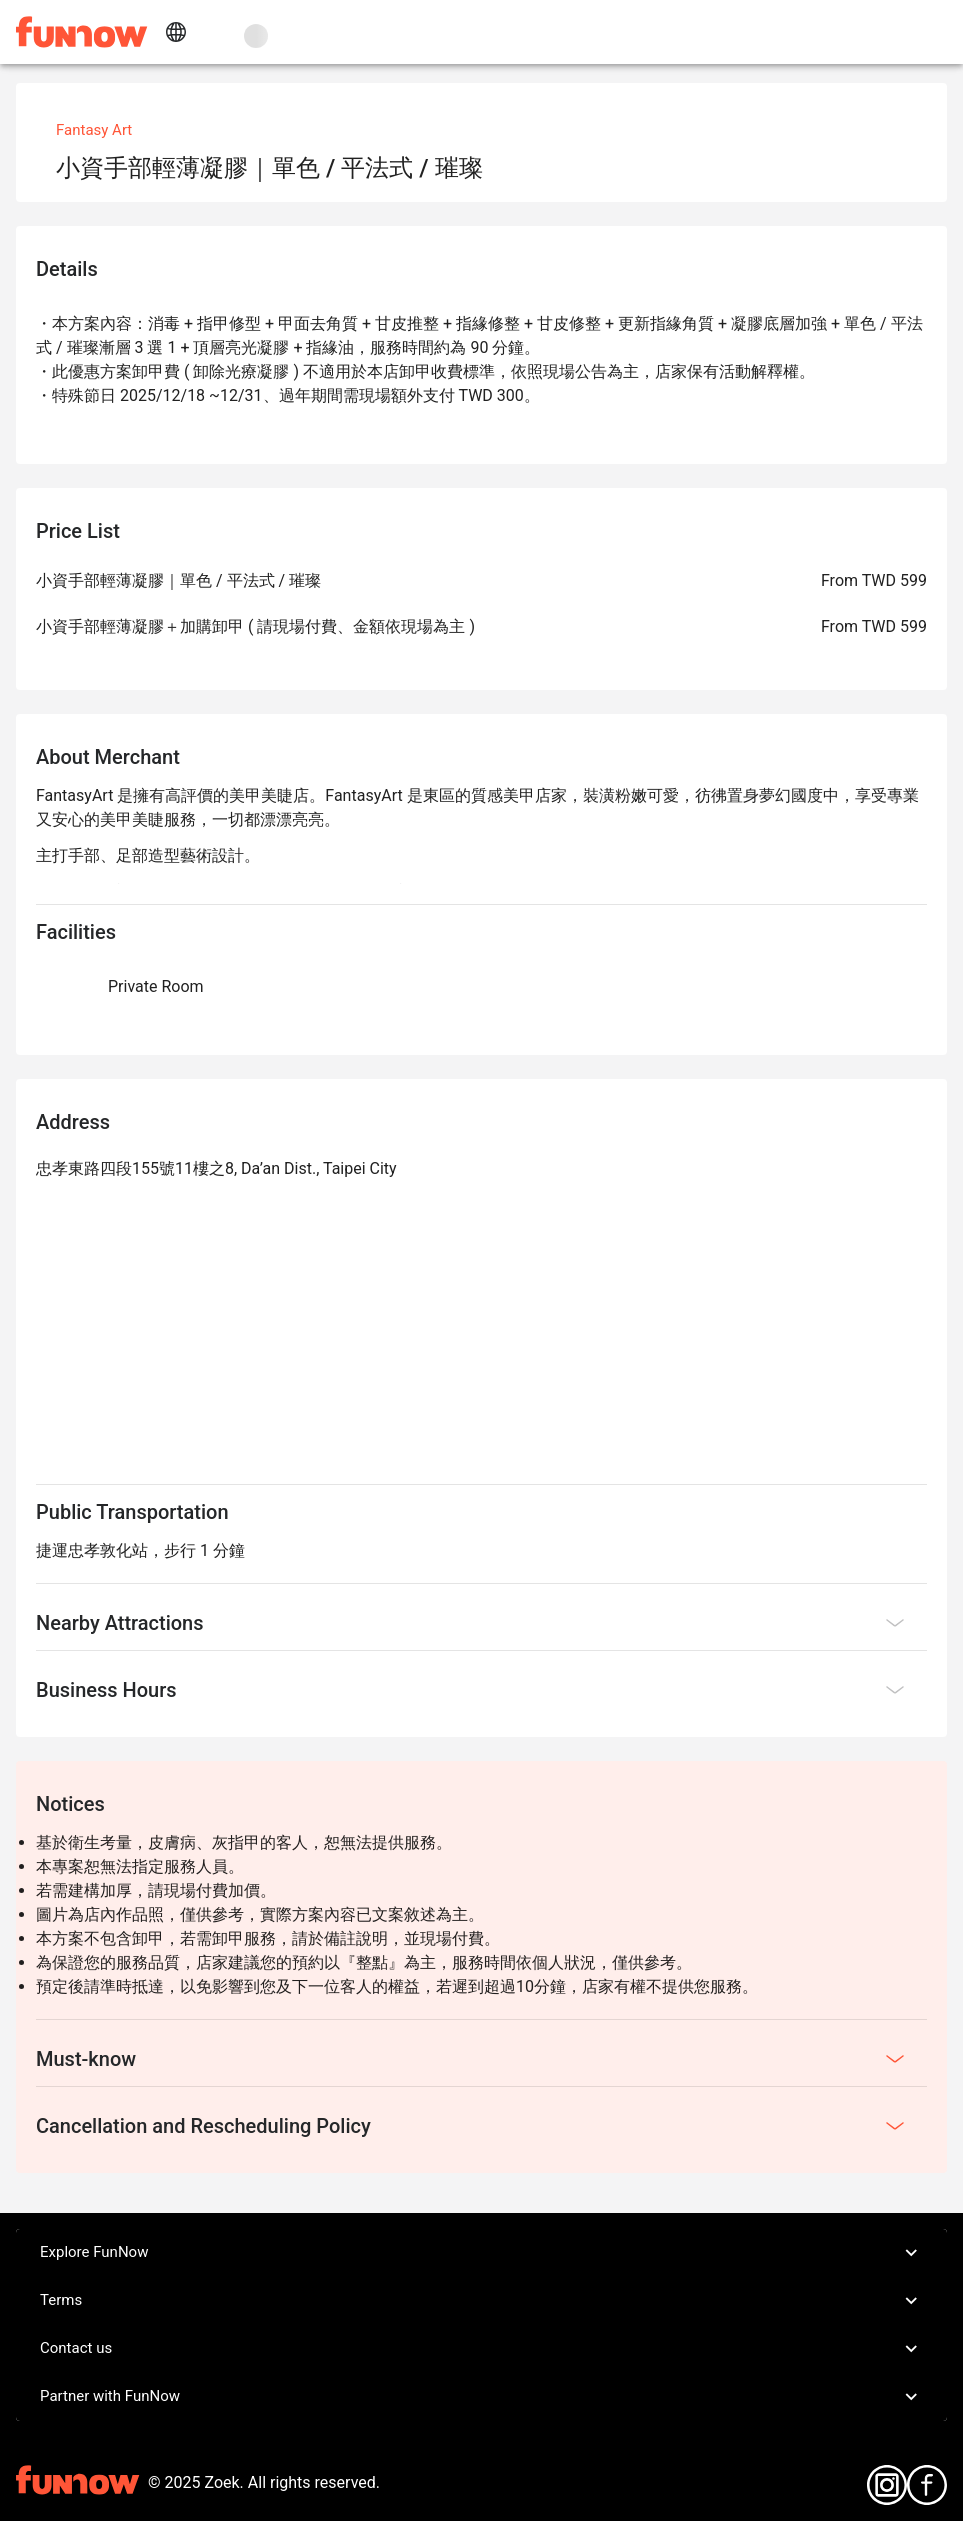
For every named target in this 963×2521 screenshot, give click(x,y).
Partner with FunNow (481, 2397)
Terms (481, 2301)
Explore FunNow (481, 2253)
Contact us (481, 2349)
